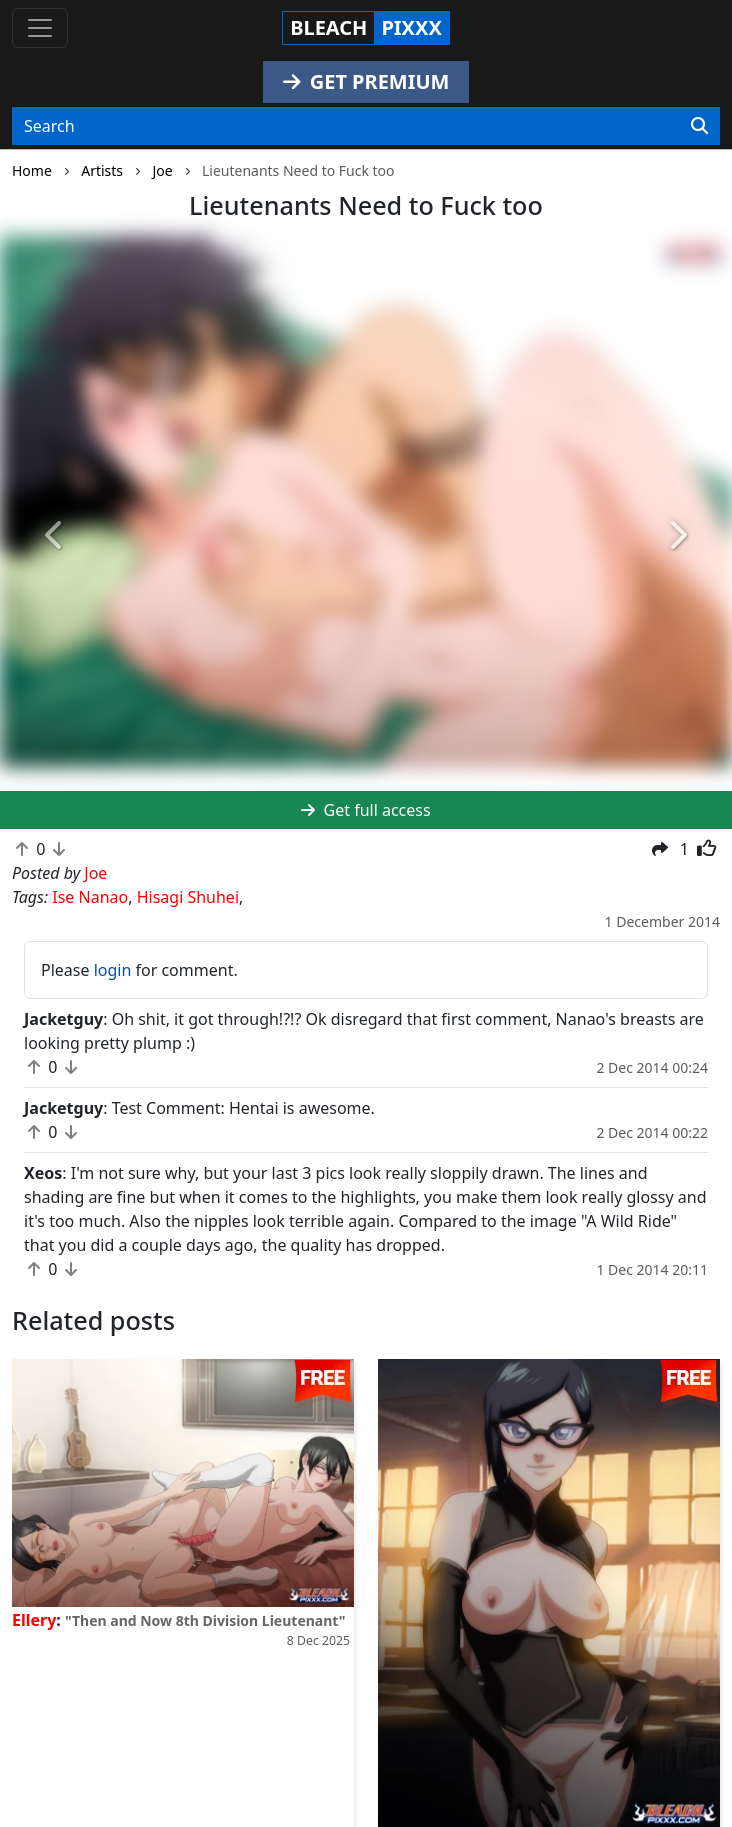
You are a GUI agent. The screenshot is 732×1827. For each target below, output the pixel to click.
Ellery (34, 1620)
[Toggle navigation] (40, 28)
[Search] (699, 126)
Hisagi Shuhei (188, 897)
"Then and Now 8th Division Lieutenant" (205, 1620)
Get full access (365, 810)
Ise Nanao (90, 897)
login (113, 970)
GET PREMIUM (366, 81)
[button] (55, 536)
